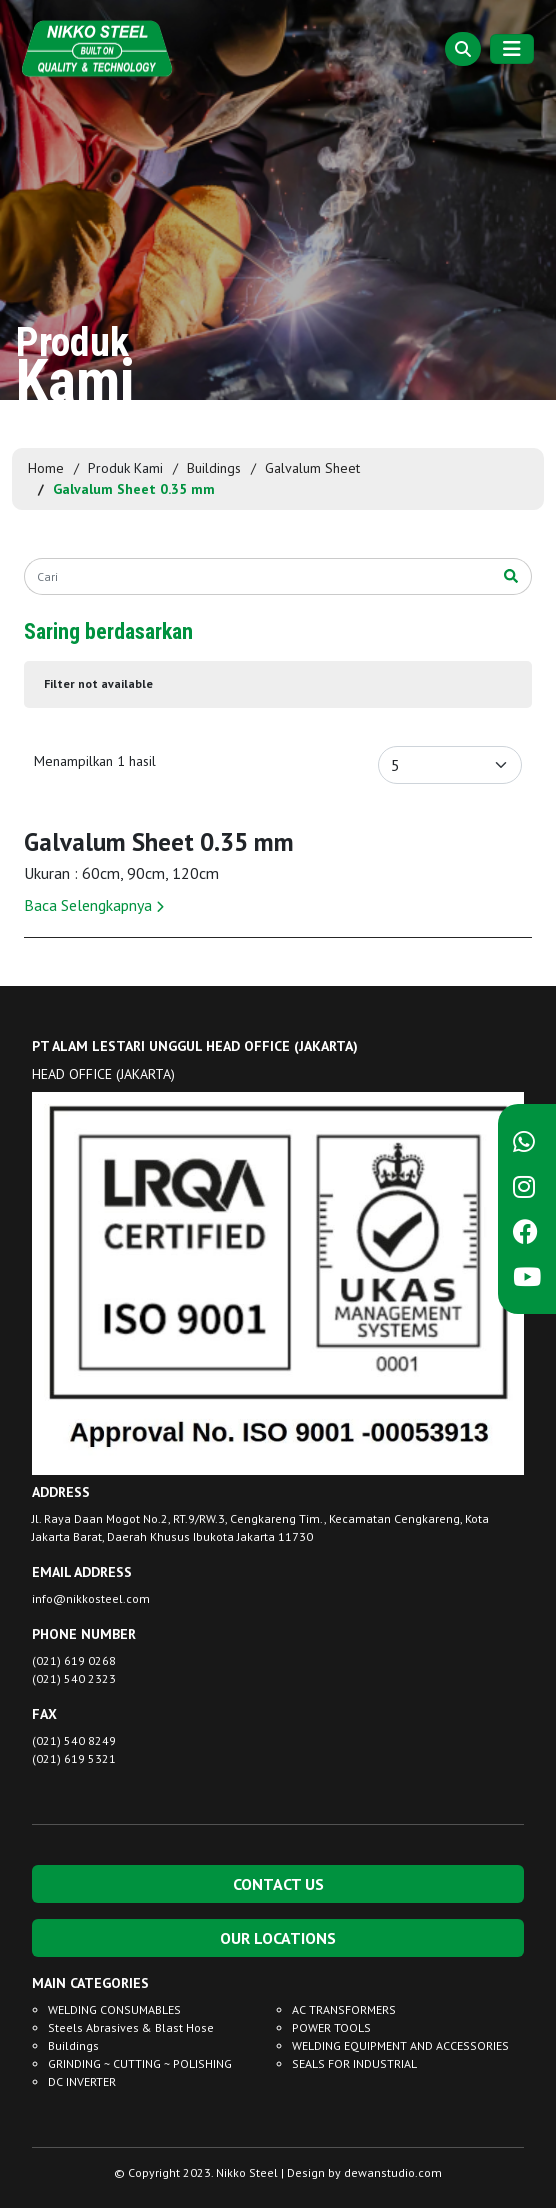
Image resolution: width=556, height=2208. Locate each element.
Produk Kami (125, 468)
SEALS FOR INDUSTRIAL (354, 2063)
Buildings (214, 468)
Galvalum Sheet (312, 468)
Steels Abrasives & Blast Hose (131, 2027)
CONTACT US (278, 1884)
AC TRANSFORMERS (344, 2009)
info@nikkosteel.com (91, 1598)
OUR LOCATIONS (278, 1938)
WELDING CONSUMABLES (114, 2009)
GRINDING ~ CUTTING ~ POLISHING (140, 2063)
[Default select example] (450, 765)
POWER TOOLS (331, 2027)
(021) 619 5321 (74, 1758)
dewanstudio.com (393, 2172)
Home (46, 468)
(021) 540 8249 (74, 1740)
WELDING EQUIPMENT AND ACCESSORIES (400, 2045)
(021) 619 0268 (74, 1660)
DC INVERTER (82, 2081)
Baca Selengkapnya (94, 905)
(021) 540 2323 (74, 1678)
